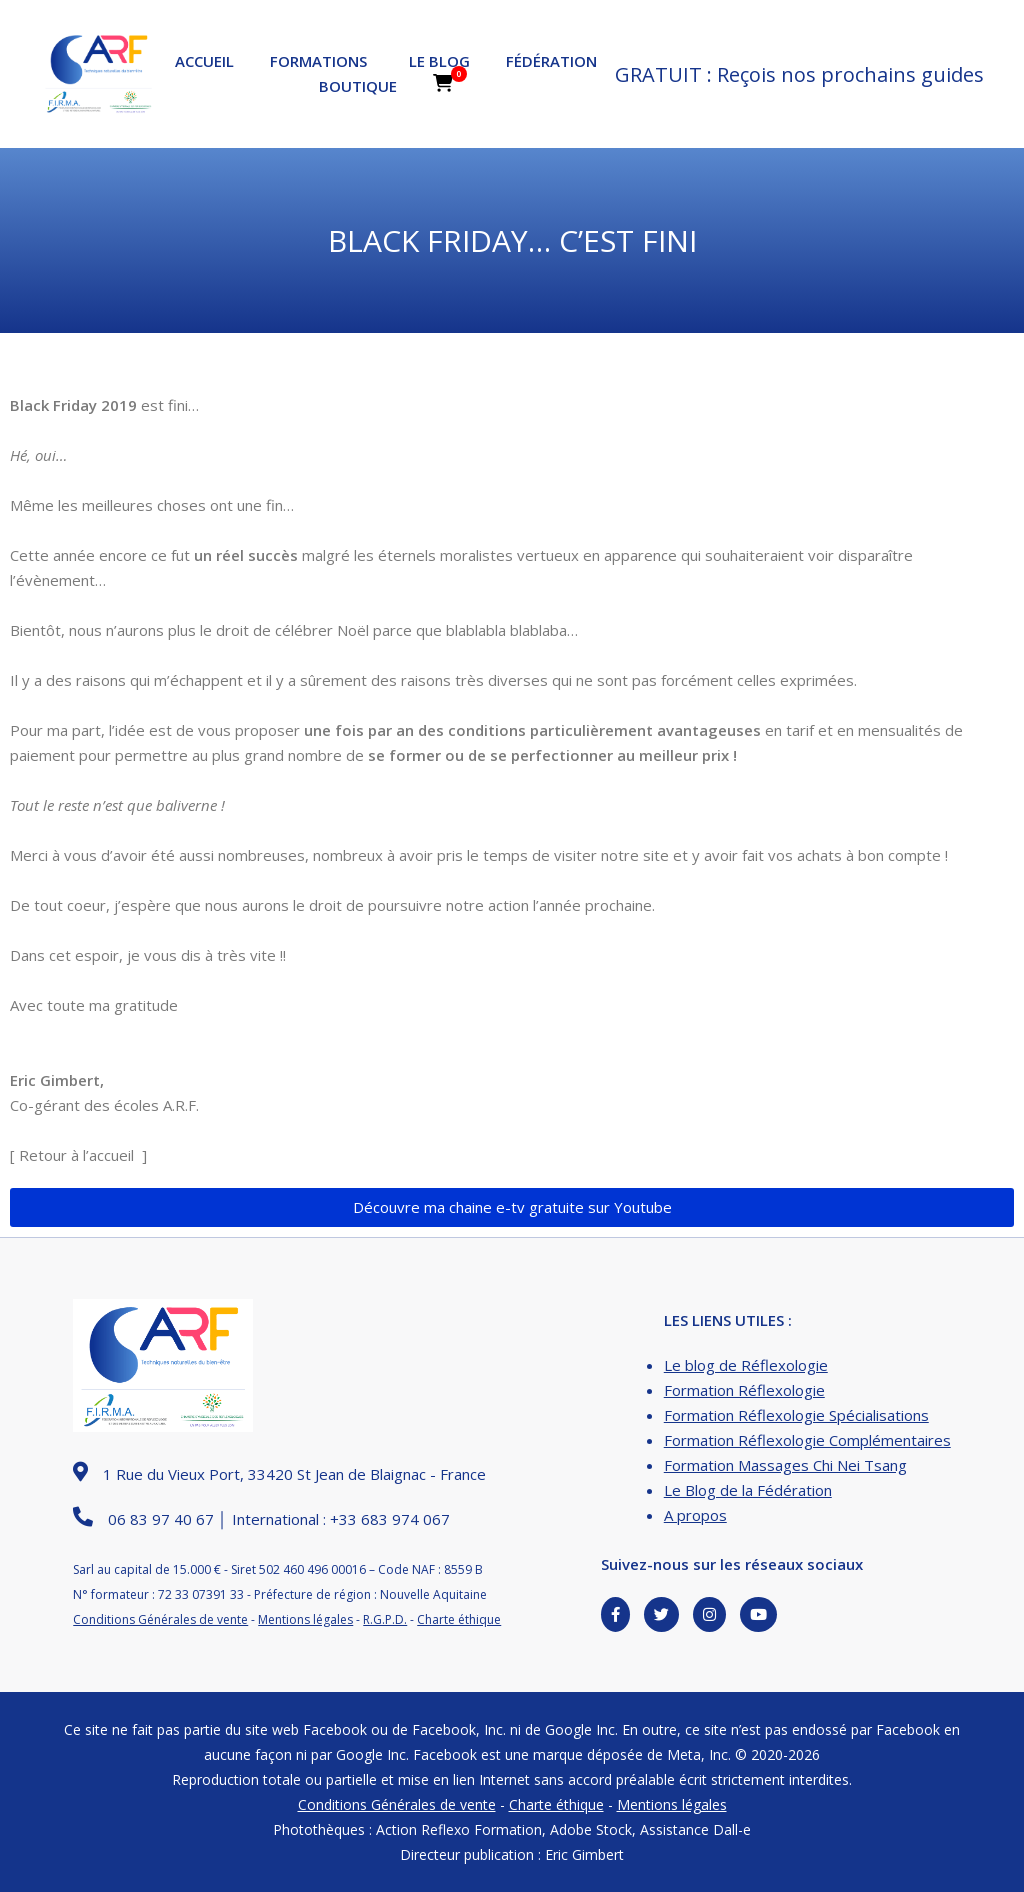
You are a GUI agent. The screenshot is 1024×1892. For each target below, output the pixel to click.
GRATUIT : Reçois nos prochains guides (799, 74)
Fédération (551, 61)
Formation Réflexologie (744, 1390)
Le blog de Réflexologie (746, 1365)
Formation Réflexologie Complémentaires (807, 1440)
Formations (318, 61)
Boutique (358, 86)
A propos (695, 1515)
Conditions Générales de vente (160, 1619)
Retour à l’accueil (76, 1155)
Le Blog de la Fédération (748, 1490)
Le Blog (439, 61)
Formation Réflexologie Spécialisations (796, 1415)
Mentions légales (305, 1619)
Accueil (204, 61)
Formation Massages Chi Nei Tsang (785, 1465)
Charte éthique (459, 1619)
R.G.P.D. (385, 1619)
